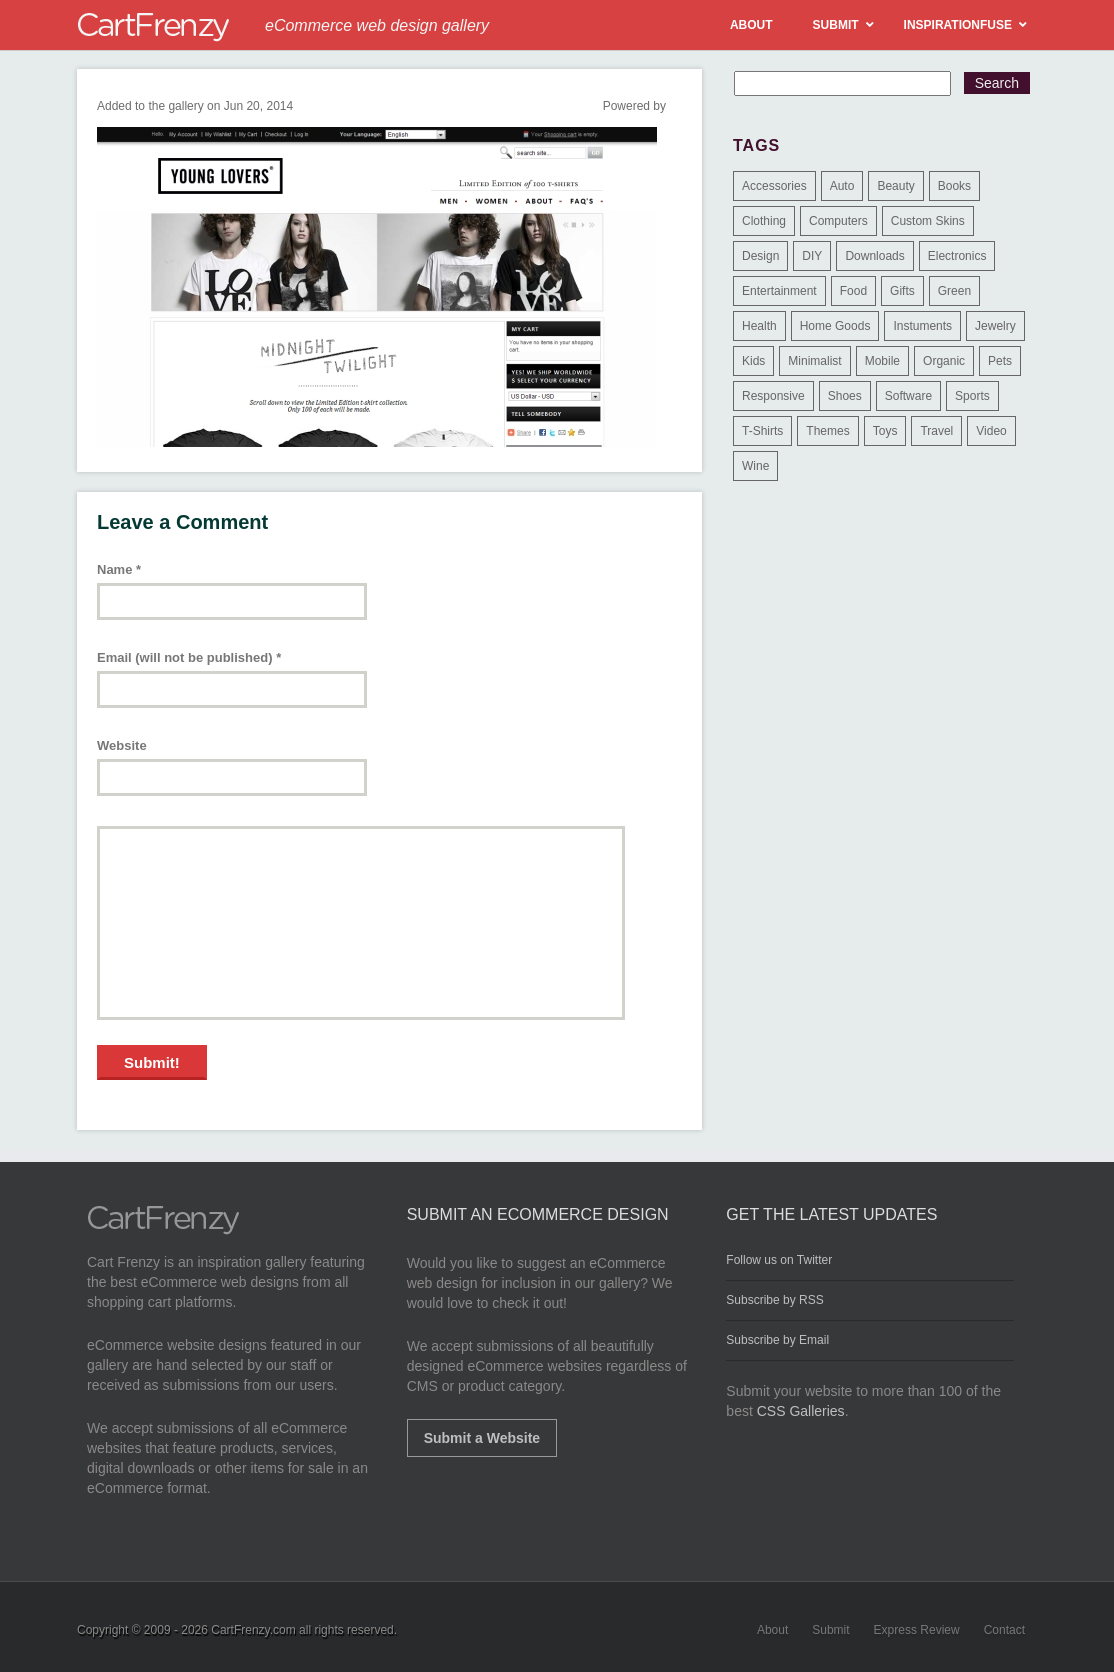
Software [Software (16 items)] (908, 396)
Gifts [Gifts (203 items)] (902, 291)
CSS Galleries (801, 1411)
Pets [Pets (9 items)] (1000, 361)
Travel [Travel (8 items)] (936, 431)
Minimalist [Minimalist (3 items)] (814, 361)
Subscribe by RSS (774, 1300)
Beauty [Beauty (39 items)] (895, 186)
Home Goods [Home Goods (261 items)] (835, 326)
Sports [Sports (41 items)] (972, 396)
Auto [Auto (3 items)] (842, 186)
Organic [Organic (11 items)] (944, 361)
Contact (1004, 1630)
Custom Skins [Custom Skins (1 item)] (928, 221)
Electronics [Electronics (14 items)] (957, 256)
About (772, 1630)
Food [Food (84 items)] (853, 291)
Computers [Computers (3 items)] (838, 221)
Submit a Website (482, 1438)
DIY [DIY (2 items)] (812, 256)
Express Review (917, 1630)
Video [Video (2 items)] (991, 431)
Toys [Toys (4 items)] (885, 431)
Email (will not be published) (189, 657)
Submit (830, 1630)
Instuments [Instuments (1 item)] (922, 326)
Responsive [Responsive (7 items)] (773, 396)
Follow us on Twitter (779, 1260)
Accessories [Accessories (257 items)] (774, 186)
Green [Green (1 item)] (954, 291)
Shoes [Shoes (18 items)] (845, 396)
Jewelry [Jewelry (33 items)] (995, 326)
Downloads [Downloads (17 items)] (874, 256)
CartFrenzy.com (253, 1630)
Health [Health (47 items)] (759, 326)
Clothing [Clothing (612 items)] (764, 221)
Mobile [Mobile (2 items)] (882, 361)
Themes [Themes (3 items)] (827, 431)
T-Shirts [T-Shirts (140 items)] (762, 431)
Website (122, 745)
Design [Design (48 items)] (760, 256)
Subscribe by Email (777, 1340)
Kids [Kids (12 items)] (753, 361)
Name (119, 569)
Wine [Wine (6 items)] (755, 466)
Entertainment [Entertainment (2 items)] (779, 291)
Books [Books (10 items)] (954, 186)
